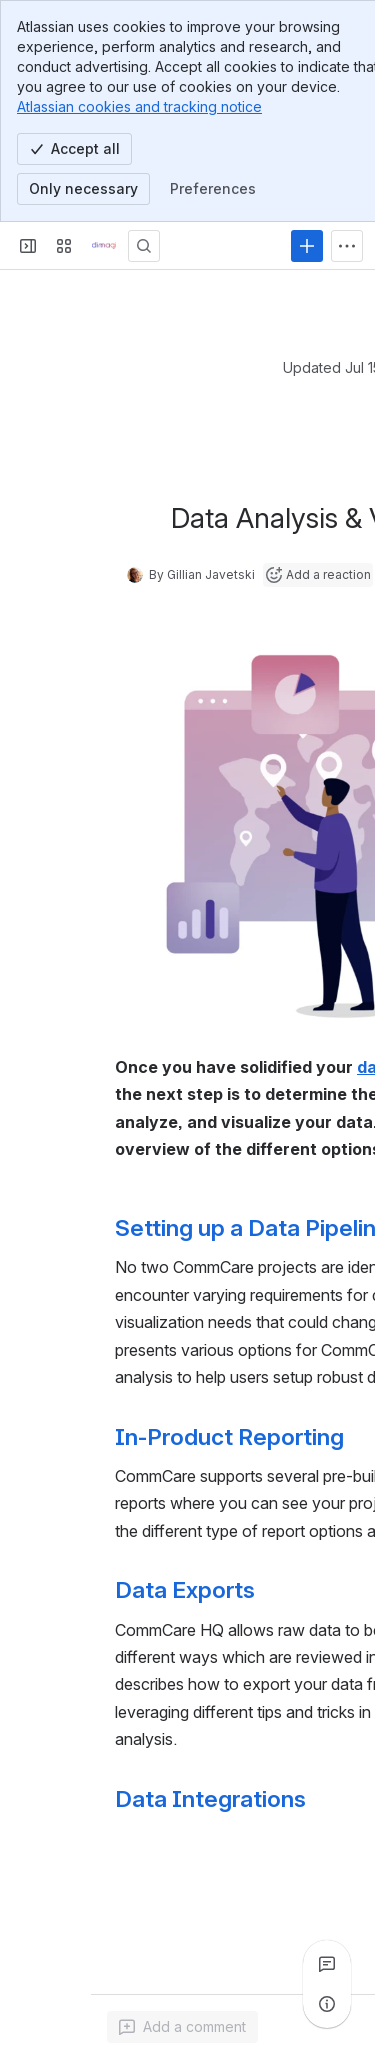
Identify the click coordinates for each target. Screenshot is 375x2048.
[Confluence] (104, 246)
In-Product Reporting (229, 1437)
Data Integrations (210, 1799)
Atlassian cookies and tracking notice (139, 106)
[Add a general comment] (182, 2027)
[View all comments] (327, 1964)
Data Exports (185, 1590)
